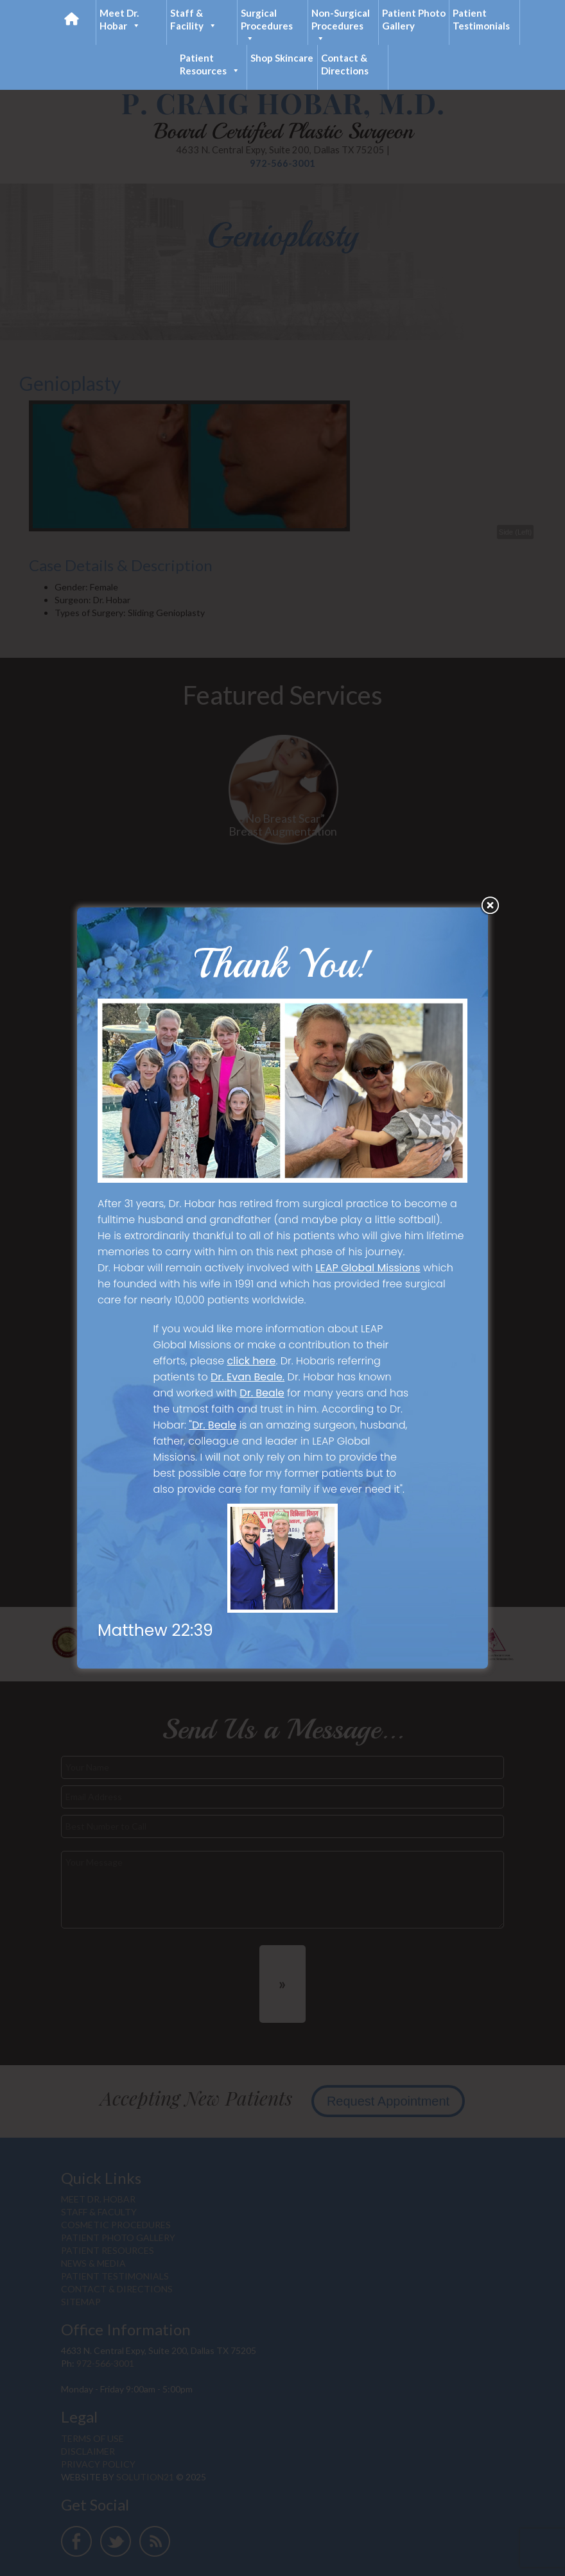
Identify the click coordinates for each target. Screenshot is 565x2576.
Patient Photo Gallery (414, 19)
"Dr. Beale (212, 1425)
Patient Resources (210, 64)
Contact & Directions (345, 64)
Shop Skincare (281, 58)
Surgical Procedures (267, 26)
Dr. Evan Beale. (247, 1377)
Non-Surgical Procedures (340, 26)
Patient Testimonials (481, 19)
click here (251, 1360)
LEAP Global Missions (368, 1267)
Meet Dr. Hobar (120, 19)
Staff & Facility (193, 19)
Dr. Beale (261, 1393)
